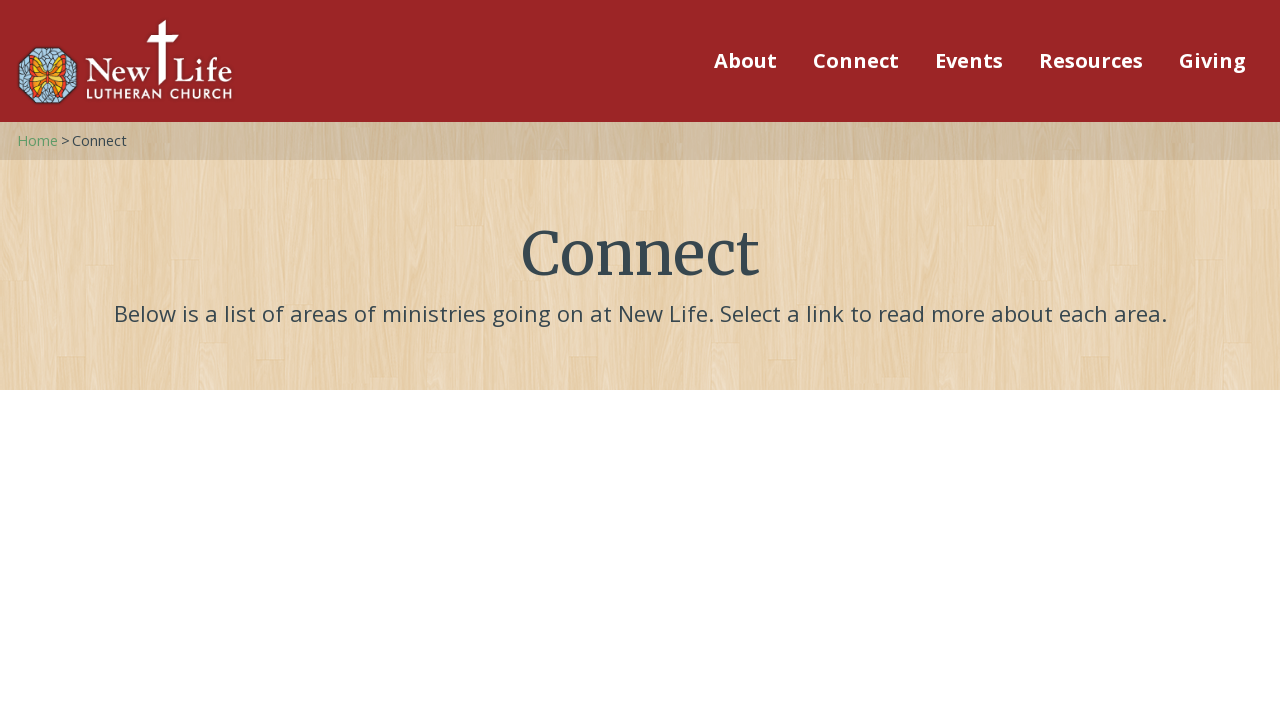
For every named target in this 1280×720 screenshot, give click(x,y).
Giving (1212, 60)
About (745, 60)
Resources (1091, 60)
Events (969, 60)
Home (37, 140)
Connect (856, 60)
